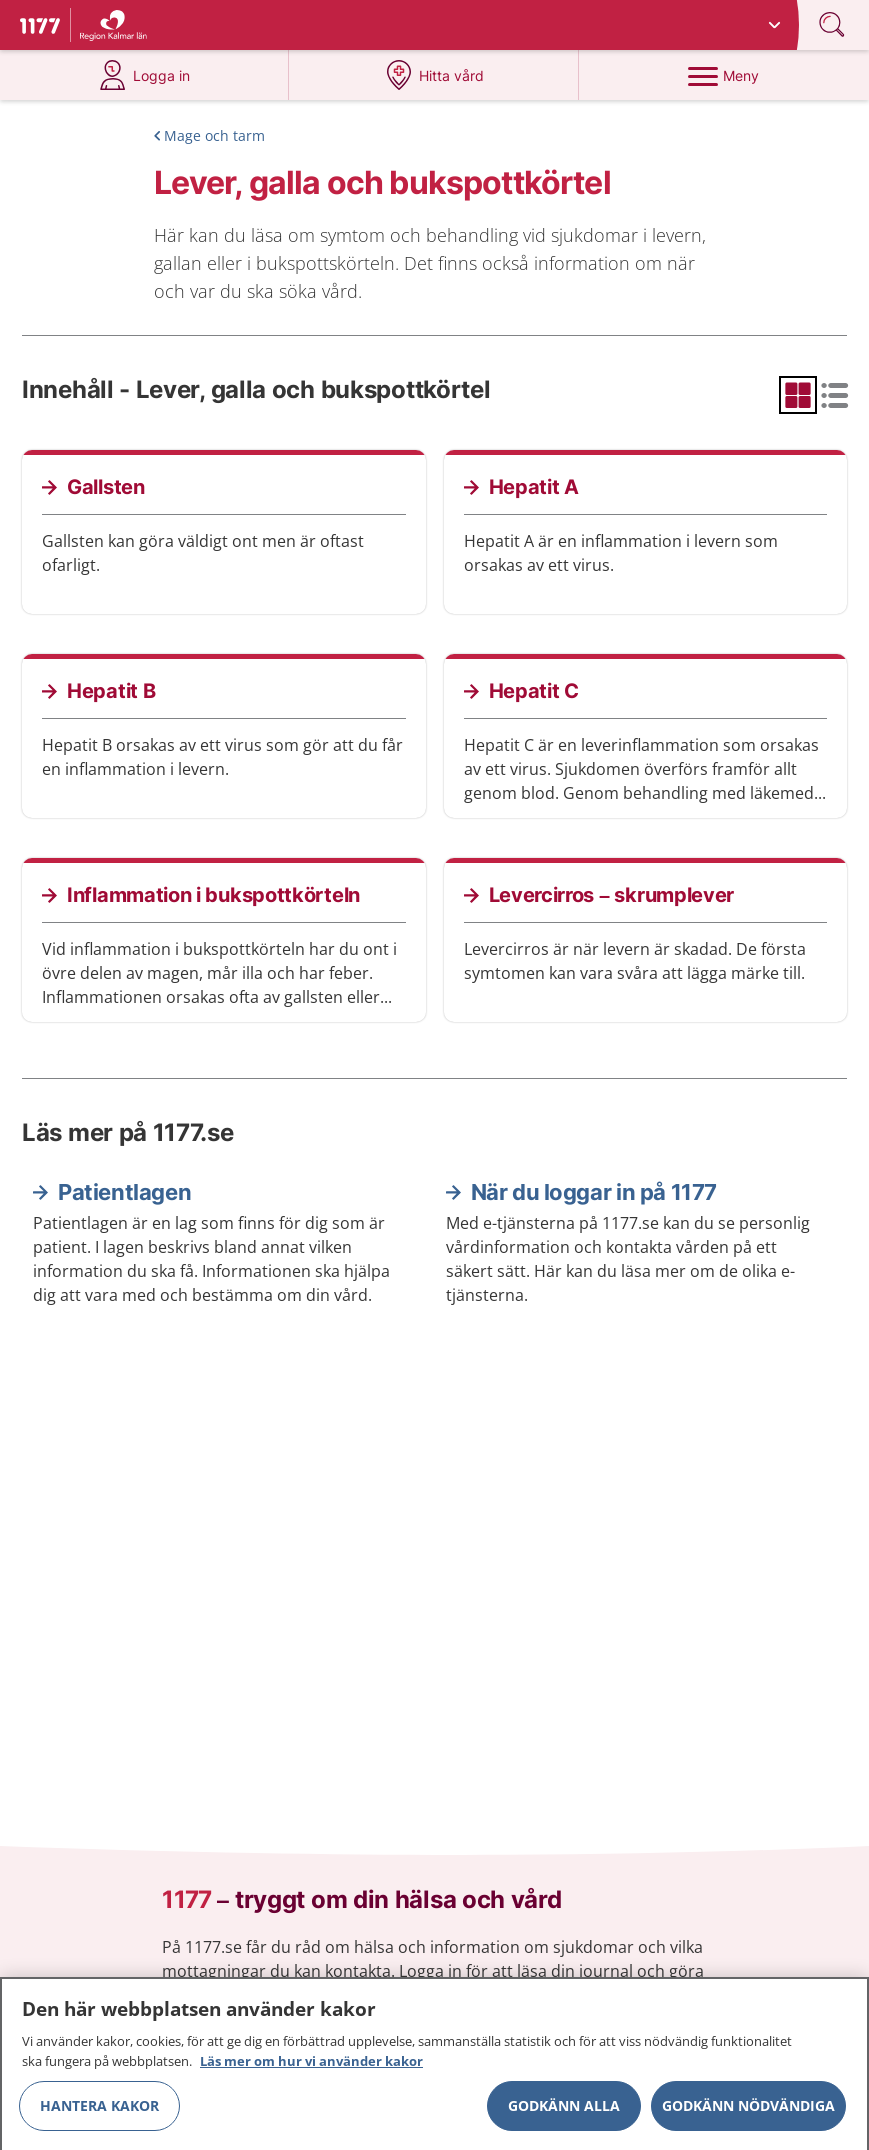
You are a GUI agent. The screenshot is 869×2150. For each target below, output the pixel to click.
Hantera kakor (99, 2111)
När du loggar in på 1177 (594, 1192)
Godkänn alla (564, 2111)
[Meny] (723, 75)
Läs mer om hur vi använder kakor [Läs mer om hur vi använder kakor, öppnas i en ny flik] (311, 2067)
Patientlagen (124, 1192)
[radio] (798, 395)
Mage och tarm (214, 135)
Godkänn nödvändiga (748, 2111)
